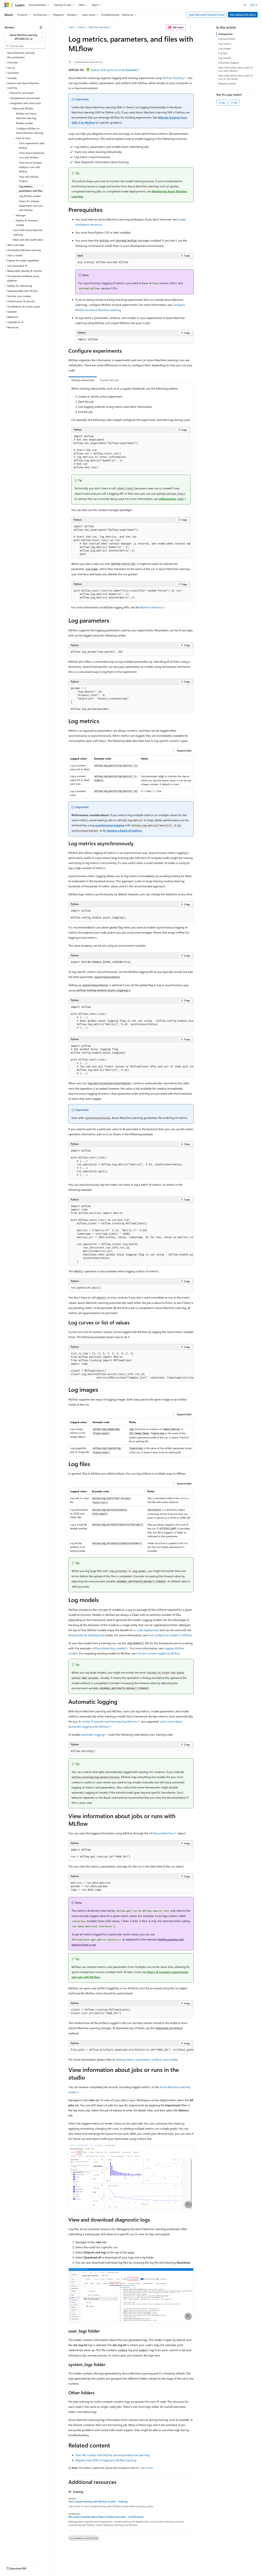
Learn (71, 27)
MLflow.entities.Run (161, 1833)
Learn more (146, 2468)
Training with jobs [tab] (109, 380)
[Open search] (245, 5)
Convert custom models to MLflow (158, 1653)
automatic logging (92, 1734)
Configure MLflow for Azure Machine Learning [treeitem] (29, 131)
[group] (131, 540)
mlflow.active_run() (171, 499)
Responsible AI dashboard (84, 1635)
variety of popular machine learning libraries (109, 1721)
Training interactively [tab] (82, 380)
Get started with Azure (243, 14)
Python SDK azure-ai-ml (114, 70)
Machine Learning (99, 27)
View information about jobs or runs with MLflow (235, 69)
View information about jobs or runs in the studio (235, 77)
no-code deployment (146, 1630)
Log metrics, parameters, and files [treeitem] (30, 189)
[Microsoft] (6, 5)
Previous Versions (33, 2565)
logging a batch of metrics (124, 830)
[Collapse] (40, 27)
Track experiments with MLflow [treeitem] (31, 145)
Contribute (65, 2565)
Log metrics (224, 43)
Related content (227, 83)
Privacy (80, 2565)
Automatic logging (228, 62)
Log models (224, 58)
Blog (49, 2565)
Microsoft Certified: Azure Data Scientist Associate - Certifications (106, 2516)
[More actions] (190, 27)
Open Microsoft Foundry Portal (207, 14)
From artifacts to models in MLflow (170, 1635)
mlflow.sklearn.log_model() (109, 1648)
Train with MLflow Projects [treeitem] (29, 179)
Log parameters (227, 38)
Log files (222, 53)
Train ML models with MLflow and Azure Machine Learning (112, 2455)
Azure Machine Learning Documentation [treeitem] (20, 55)
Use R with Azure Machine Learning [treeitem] (27, 232)
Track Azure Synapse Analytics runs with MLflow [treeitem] (30, 167)
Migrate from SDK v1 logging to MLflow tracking (105, 2460)
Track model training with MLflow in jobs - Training (97, 2501)
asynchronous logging (109, 825)
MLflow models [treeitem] (24, 123)
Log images (224, 48)
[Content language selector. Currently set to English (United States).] (21, 2556)
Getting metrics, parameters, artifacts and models (147, 2059)
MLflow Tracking (172, 78)
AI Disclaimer (11, 2565)
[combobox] (24, 37)
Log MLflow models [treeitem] (30, 196)
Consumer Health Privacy (104, 2565)
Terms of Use (133, 2565)
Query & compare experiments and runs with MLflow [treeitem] (31, 205)
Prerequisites (225, 34)
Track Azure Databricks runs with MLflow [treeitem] (31, 155)
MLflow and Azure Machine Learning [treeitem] (26, 116)
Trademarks (150, 2565)
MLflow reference (151, 607)
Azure (81, 27)
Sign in (254, 4)
